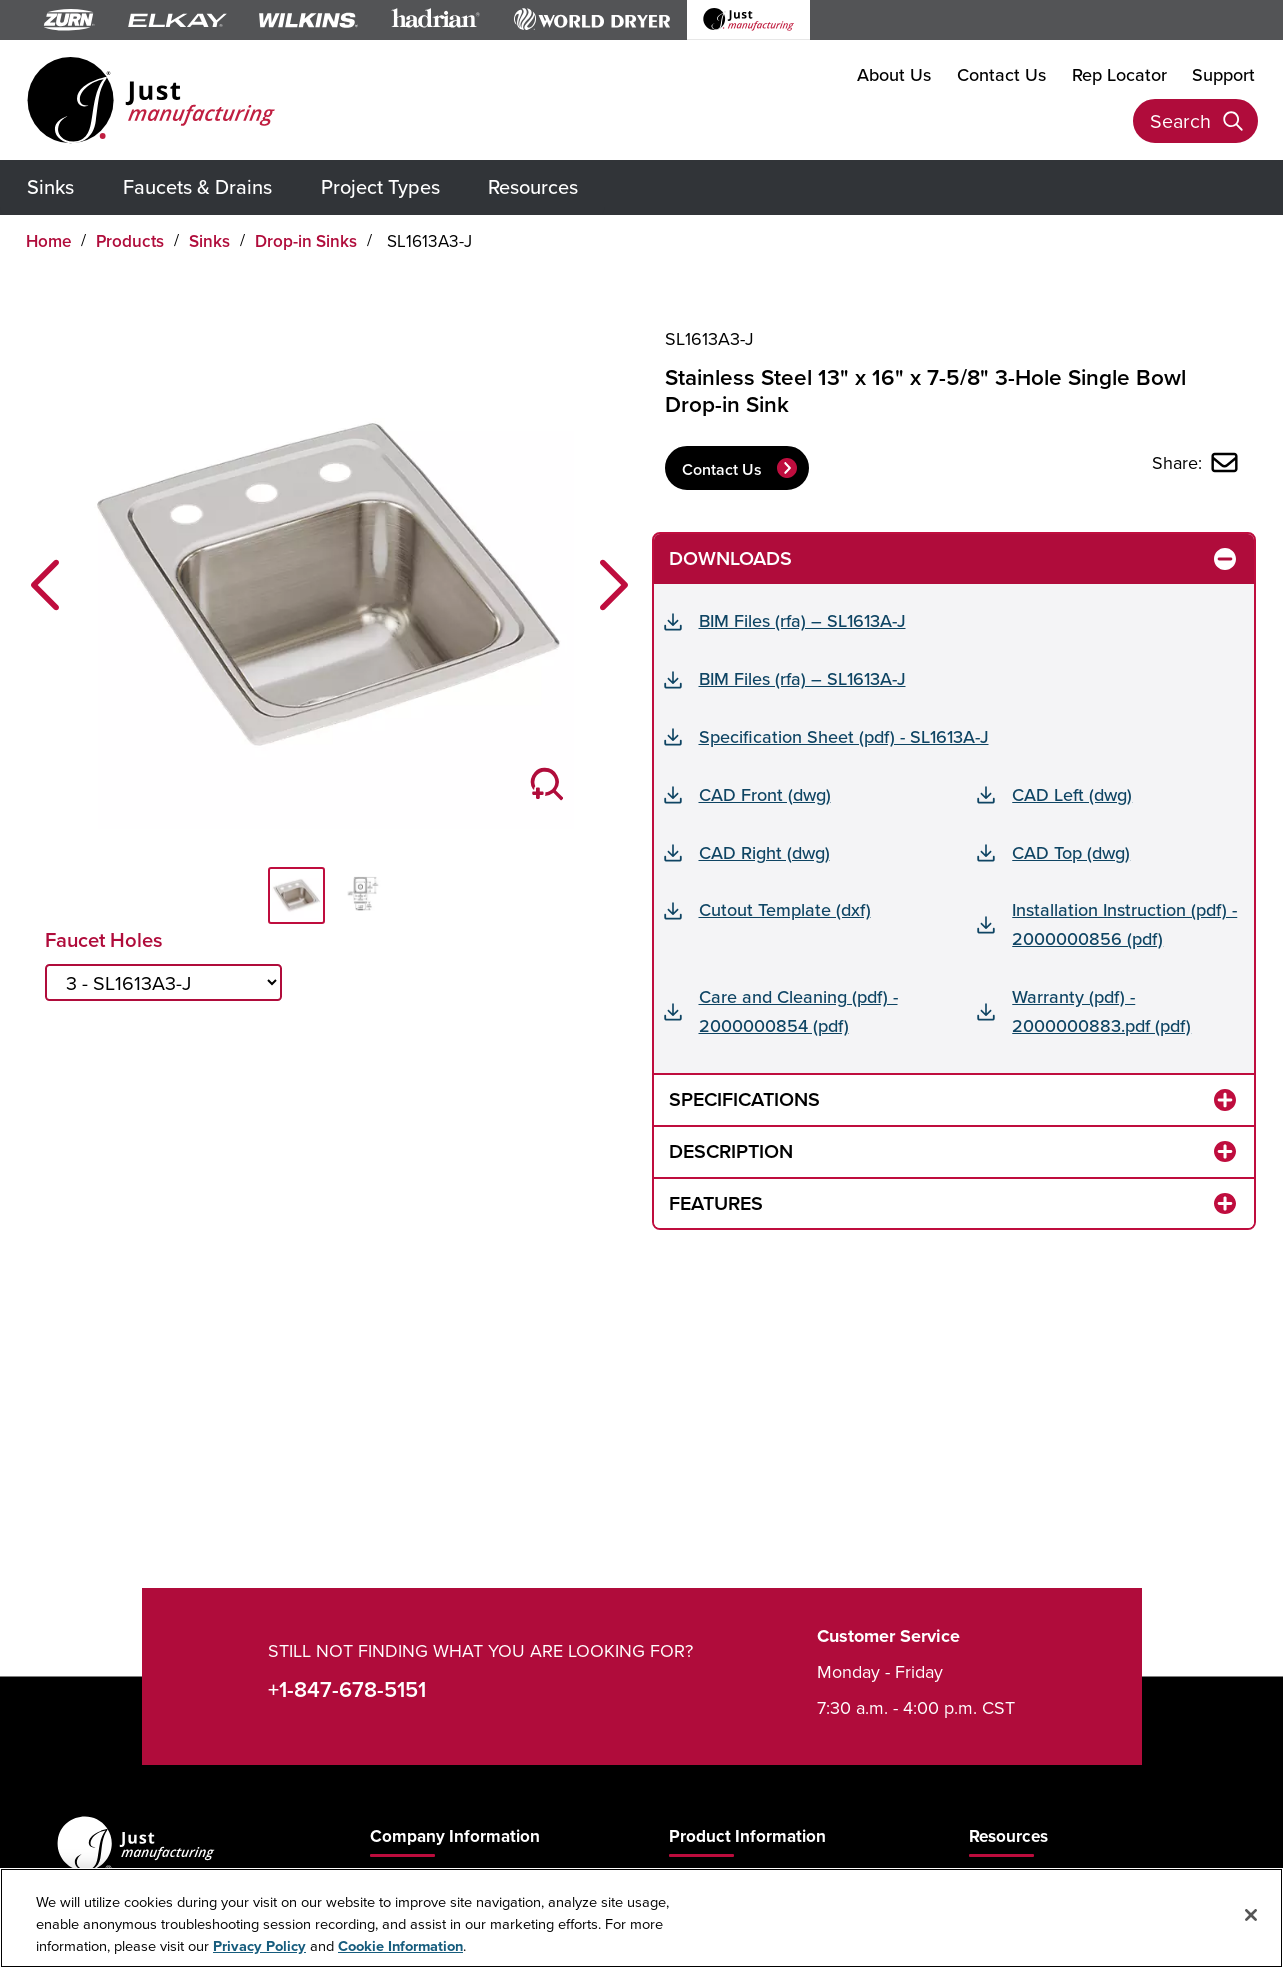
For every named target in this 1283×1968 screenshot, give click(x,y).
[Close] (1251, 1915)
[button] (45, 584)
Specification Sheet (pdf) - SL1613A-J (844, 736)
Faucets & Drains (197, 186)
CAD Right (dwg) (764, 852)
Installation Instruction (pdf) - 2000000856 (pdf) (1124, 924)
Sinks (50, 186)
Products (130, 241)
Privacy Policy (259, 1945)
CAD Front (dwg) (765, 794)
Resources (533, 186)
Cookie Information (400, 1945)
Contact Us (1001, 74)
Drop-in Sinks (306, 241)
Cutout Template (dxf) (785, 909)
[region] (641, 1918)
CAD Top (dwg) (1071, 852)
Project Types (380, 186)
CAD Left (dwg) (1072, 794)
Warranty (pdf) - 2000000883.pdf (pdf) (1101, 1011)
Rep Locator (1119, 74)
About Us (894, 74)
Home (49, 241)
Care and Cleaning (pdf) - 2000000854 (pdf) (798, 1011)
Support (1223, 74)
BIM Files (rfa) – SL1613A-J (802, 620)
